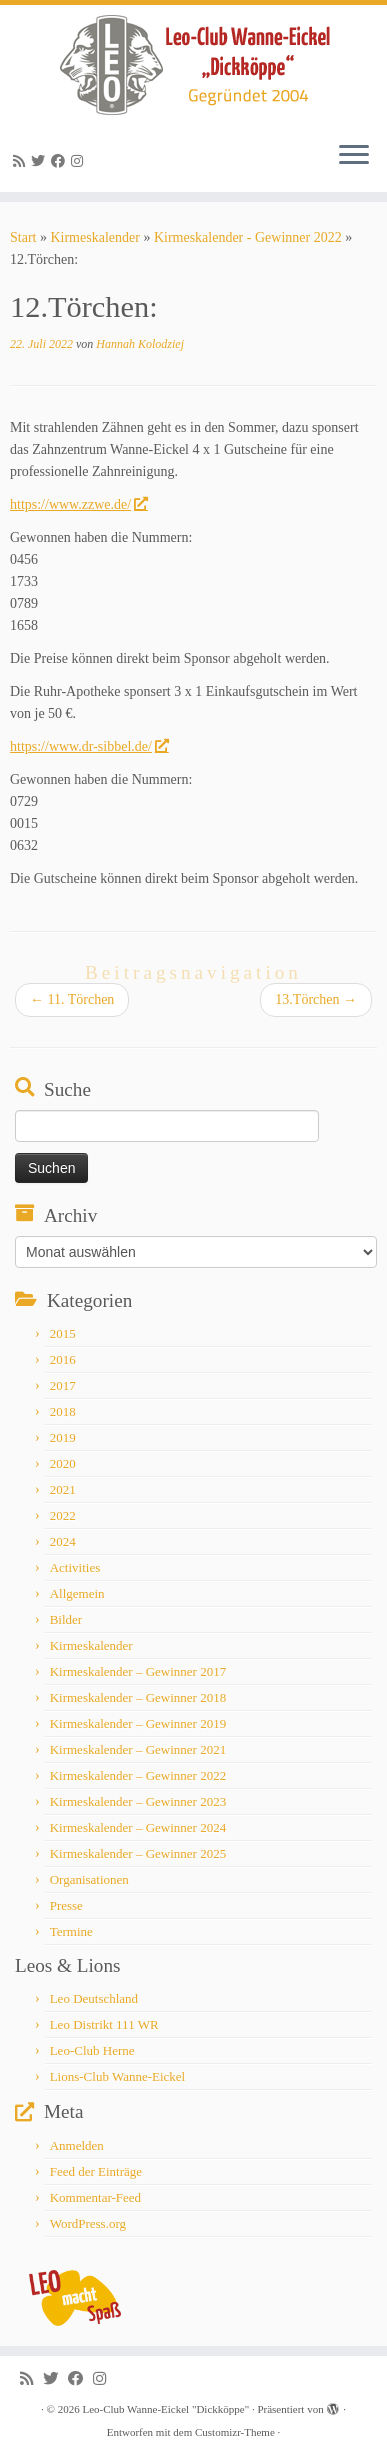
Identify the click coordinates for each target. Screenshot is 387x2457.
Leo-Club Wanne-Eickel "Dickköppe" (165, 2409)
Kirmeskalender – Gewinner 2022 (138, 1775)
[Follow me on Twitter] (41, 161)
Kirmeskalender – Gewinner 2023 (138, 1801)
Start (23, 237)
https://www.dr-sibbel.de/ (88, 746)
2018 (63, 1411)
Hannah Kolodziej (140, 344)
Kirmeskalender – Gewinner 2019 (138, 1723)
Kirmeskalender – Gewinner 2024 (138, 1827)
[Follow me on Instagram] (80, 161)
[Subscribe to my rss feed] (22, 161)
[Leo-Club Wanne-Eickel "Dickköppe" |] (193, 65)
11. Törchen (72, 999)
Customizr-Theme (235, 2432)
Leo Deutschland (94, 1998)
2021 (63, 1489)
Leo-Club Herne (92, 2050)
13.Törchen (316, 999)
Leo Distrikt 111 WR (104, 2024)
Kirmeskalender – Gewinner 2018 (138, 1697)
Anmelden (77, 2145)
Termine (71, 1931)
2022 (63, 1515)
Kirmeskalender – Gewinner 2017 (138, 1671)
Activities (75, 1567)
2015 (63, 1333)
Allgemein (77, 1593)
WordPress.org (88, 2223)
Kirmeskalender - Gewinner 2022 (248, 237)
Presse (66, 1905)
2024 (63, 1541)
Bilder (66, 1619)
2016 (63, 1359)
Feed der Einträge (96, 2171)
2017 (63, 1385)
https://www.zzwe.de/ (78, 504)
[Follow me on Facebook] (61, 161)
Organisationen (89, 1879)
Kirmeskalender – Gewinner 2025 (138, 1853)
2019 (63, 1437)
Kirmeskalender (94, 237)
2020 (63, 1463)
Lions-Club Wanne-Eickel (118, 2076)
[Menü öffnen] (354, 156)
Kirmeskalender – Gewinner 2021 (138, 1749)
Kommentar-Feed (95, 2197)
